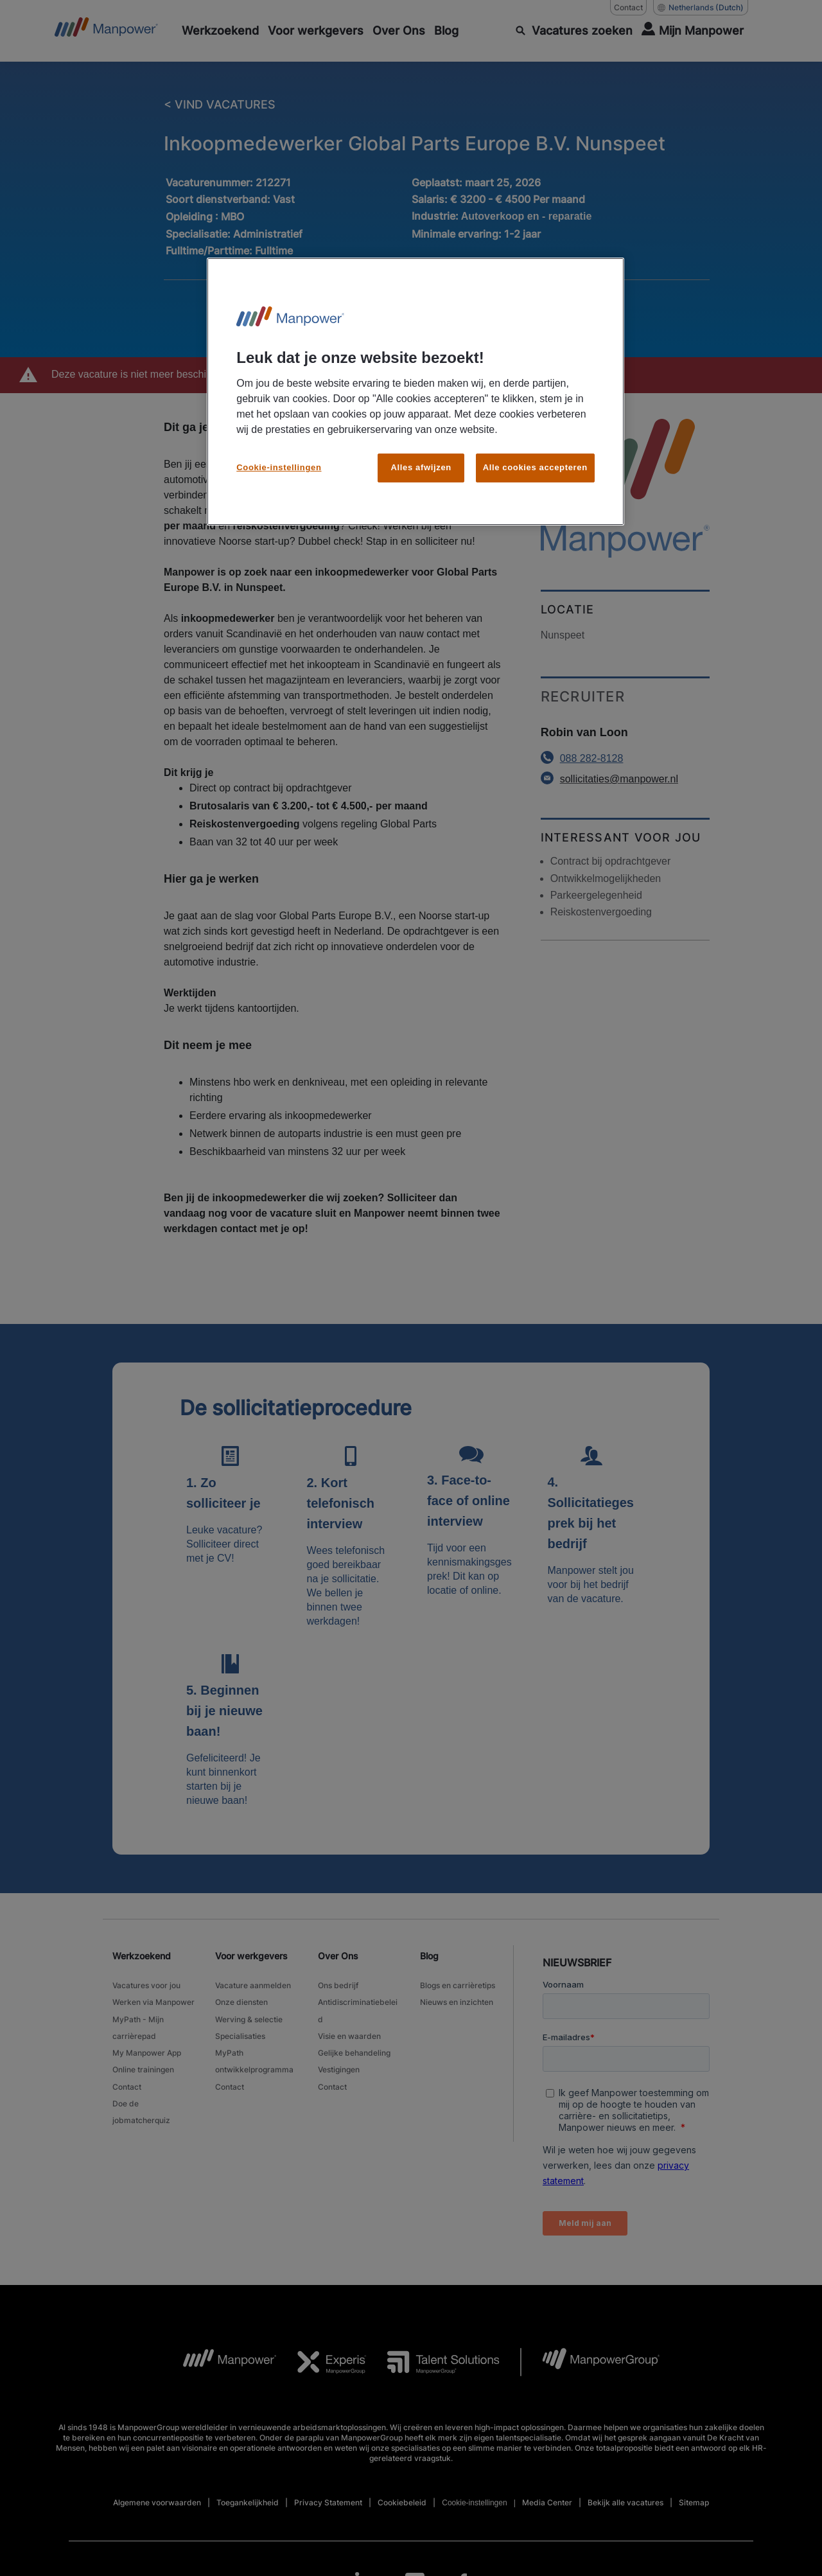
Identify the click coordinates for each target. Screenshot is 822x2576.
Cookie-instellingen (278, 467)
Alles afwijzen (421, 467)
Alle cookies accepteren (535, 467)
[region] (415, 391)
